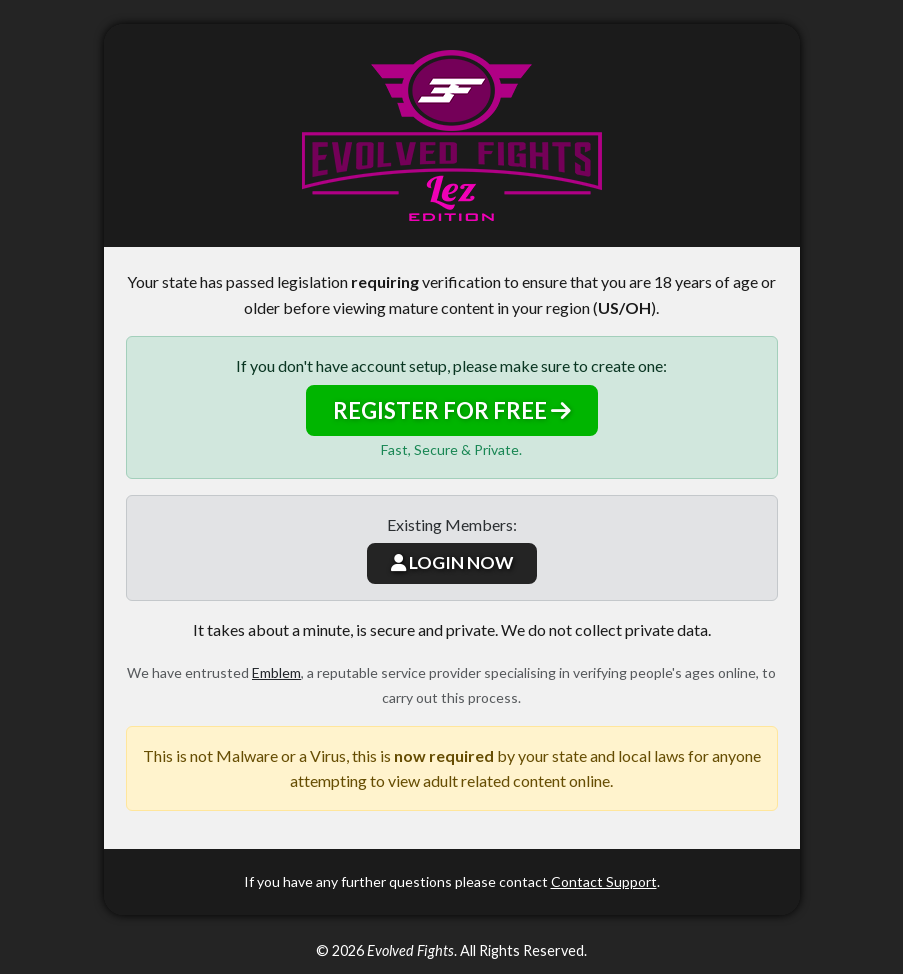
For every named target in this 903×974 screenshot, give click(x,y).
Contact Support (604, 881)
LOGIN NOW (452, 562)
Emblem (276, 672)
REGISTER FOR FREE (452, 410)
